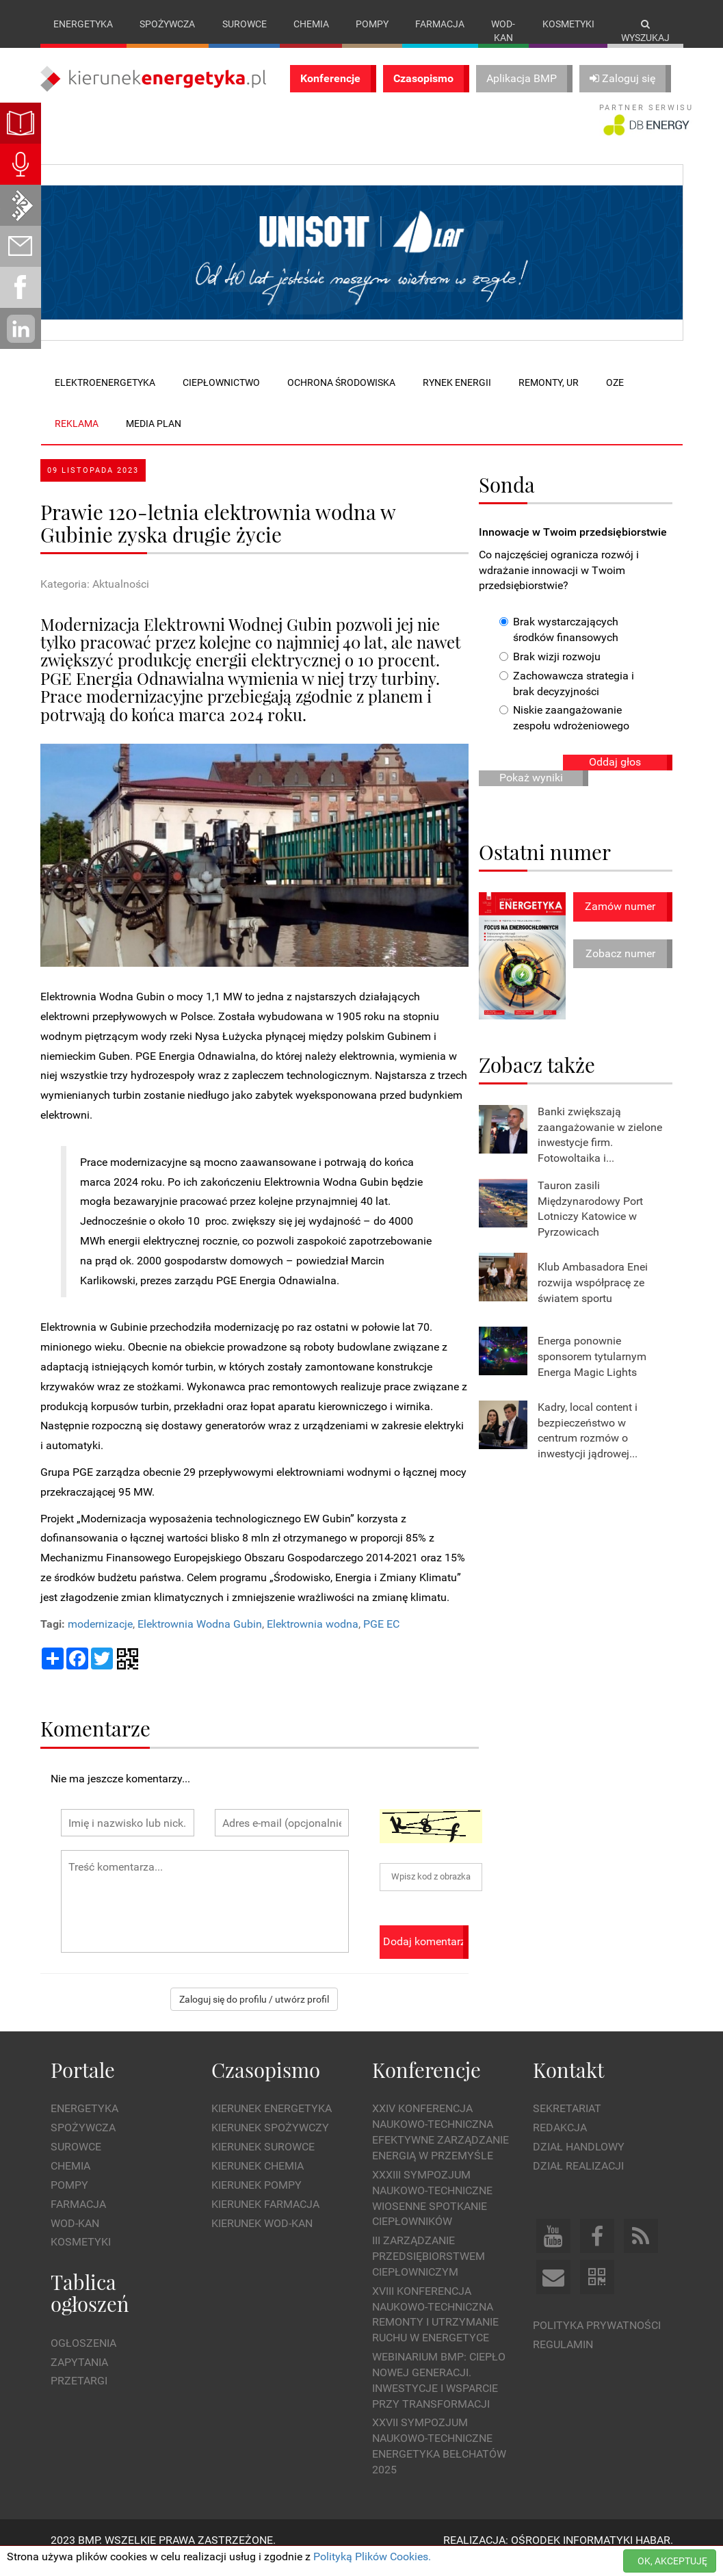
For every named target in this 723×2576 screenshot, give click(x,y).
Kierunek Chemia (257, 2179)
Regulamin (563, 2358)
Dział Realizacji (578, 2179)
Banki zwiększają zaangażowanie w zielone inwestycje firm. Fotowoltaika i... (600, 1149)
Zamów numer (620, 920)
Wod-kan (503, 30)
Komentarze (95, 1742)
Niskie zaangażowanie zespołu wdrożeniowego (564, 732)
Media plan (153, 437)
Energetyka (83, 23)
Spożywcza (167, 23)
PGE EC (381, 1637)
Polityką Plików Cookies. (372, 2556)
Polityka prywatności (597, 2338)
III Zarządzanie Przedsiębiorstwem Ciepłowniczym (428, 2270)
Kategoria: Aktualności (94, 597)
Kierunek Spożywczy (270, 2141)
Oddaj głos (615, 776)
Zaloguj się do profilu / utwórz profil (254, 2013)
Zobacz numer (620, 967)
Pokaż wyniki (531, 791)
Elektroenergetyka (105, 396)
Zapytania (79, 2375)
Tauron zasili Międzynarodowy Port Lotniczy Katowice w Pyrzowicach (590, 1223)
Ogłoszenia (83, 2356)
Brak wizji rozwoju (550, 670)
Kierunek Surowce (263, 2161)
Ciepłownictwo (221, 396)
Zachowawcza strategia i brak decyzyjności (566, 697)
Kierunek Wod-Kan (262, 2236)
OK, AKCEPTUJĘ (672, 2560)
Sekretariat (567, 2122)
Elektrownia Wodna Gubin (199, 1637)
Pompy (372, 23)
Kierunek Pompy (256, 2198)
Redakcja (560, 2141)
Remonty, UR (548, 396)
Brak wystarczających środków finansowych (558, 643)
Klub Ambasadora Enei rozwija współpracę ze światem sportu (593, 1297)
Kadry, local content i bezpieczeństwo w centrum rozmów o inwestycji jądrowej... (587, 1444)
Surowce (244, 23)
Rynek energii (457, 396)
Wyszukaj (645, 31)
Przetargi (79, 2395)
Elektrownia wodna (312, 1637)
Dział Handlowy (579, 2161)
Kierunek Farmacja (265, 2217)
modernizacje (100, 1637)
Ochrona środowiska (341, 396)
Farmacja (439, 23)
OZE (615, 396)
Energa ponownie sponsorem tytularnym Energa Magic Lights (592, 1371)
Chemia (311, 23)
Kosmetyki (568, 23)
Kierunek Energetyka (271, 2122)
